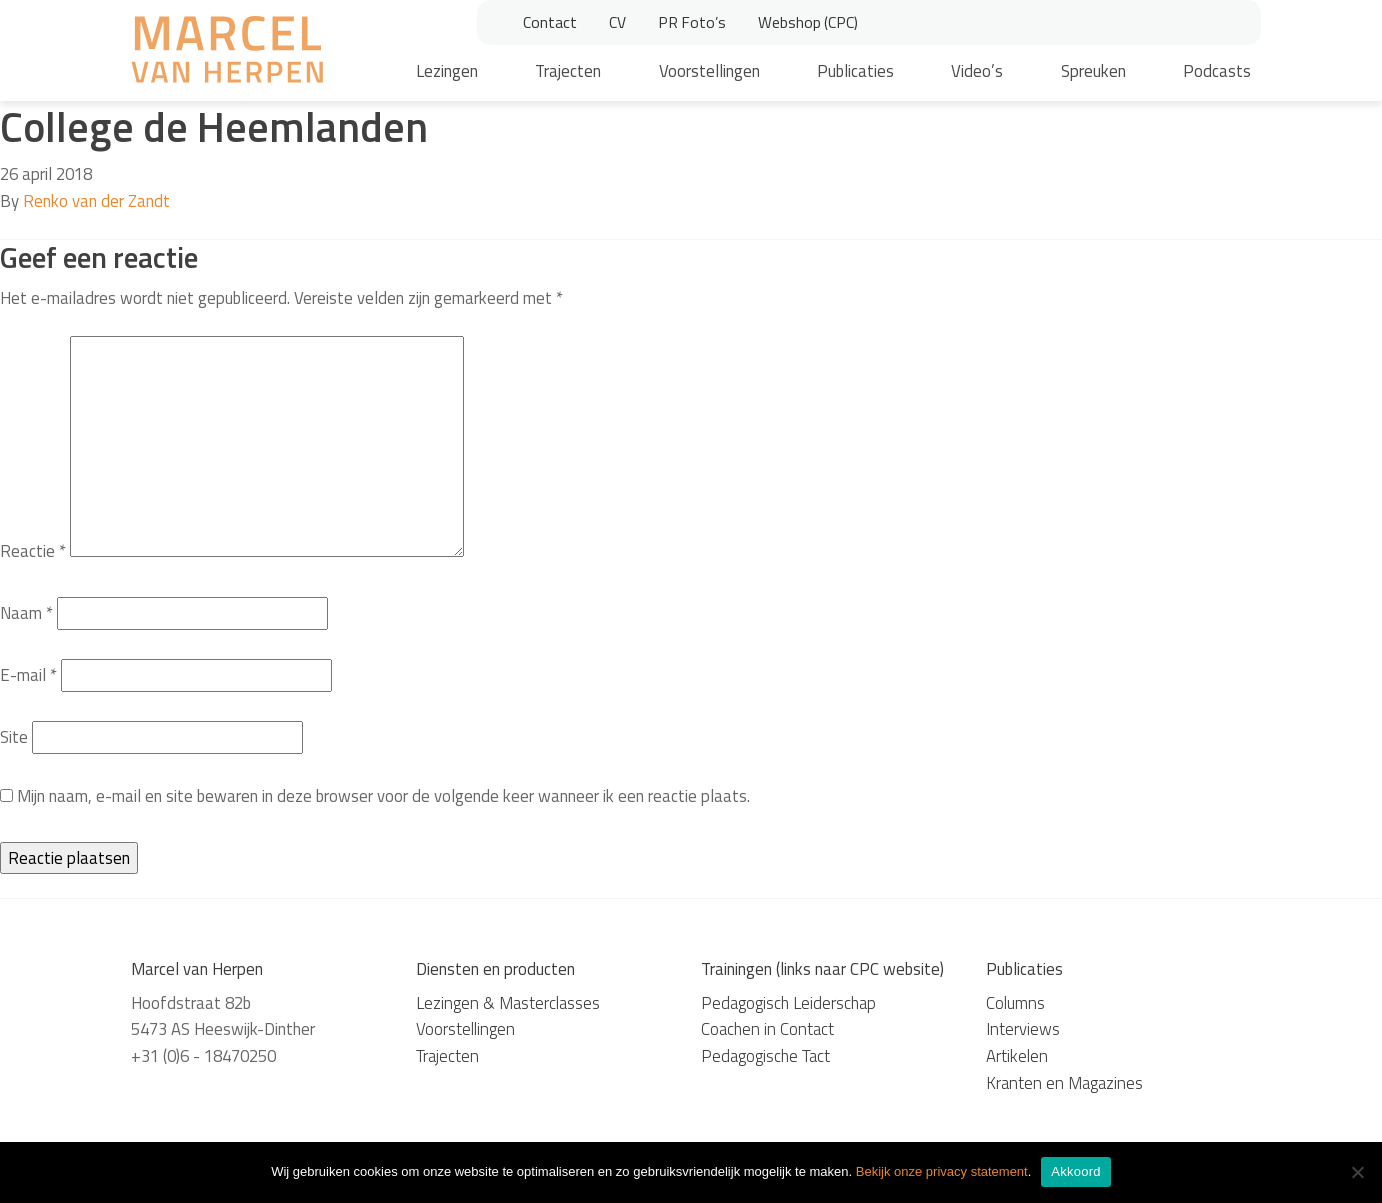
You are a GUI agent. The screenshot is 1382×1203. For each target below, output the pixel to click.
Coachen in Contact (767, 1029)
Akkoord (1075, 1171)
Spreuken (1093, 71)
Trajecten (568, 71)
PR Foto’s (692, 22)
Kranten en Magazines (1064, 1083)
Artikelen (1017, 1056)
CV (617, 22)
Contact (550, 22)
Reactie (33, 551)
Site (14, 737)
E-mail (28, 675)
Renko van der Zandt (96, 201)
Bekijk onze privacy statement (942, 1171)
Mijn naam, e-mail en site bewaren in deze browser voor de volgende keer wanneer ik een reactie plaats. (383, 796)
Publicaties (855, 71)
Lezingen (447, 71)
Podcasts (1217, 71)
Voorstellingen (709, 71)
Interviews (1023, 1029)
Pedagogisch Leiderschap (788, 1003)
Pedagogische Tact (765, 1056)
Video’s (977, 71)
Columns (1015, 1003)
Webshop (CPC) (808, 22)
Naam (26, 613)
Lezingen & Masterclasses (508, 1003)
